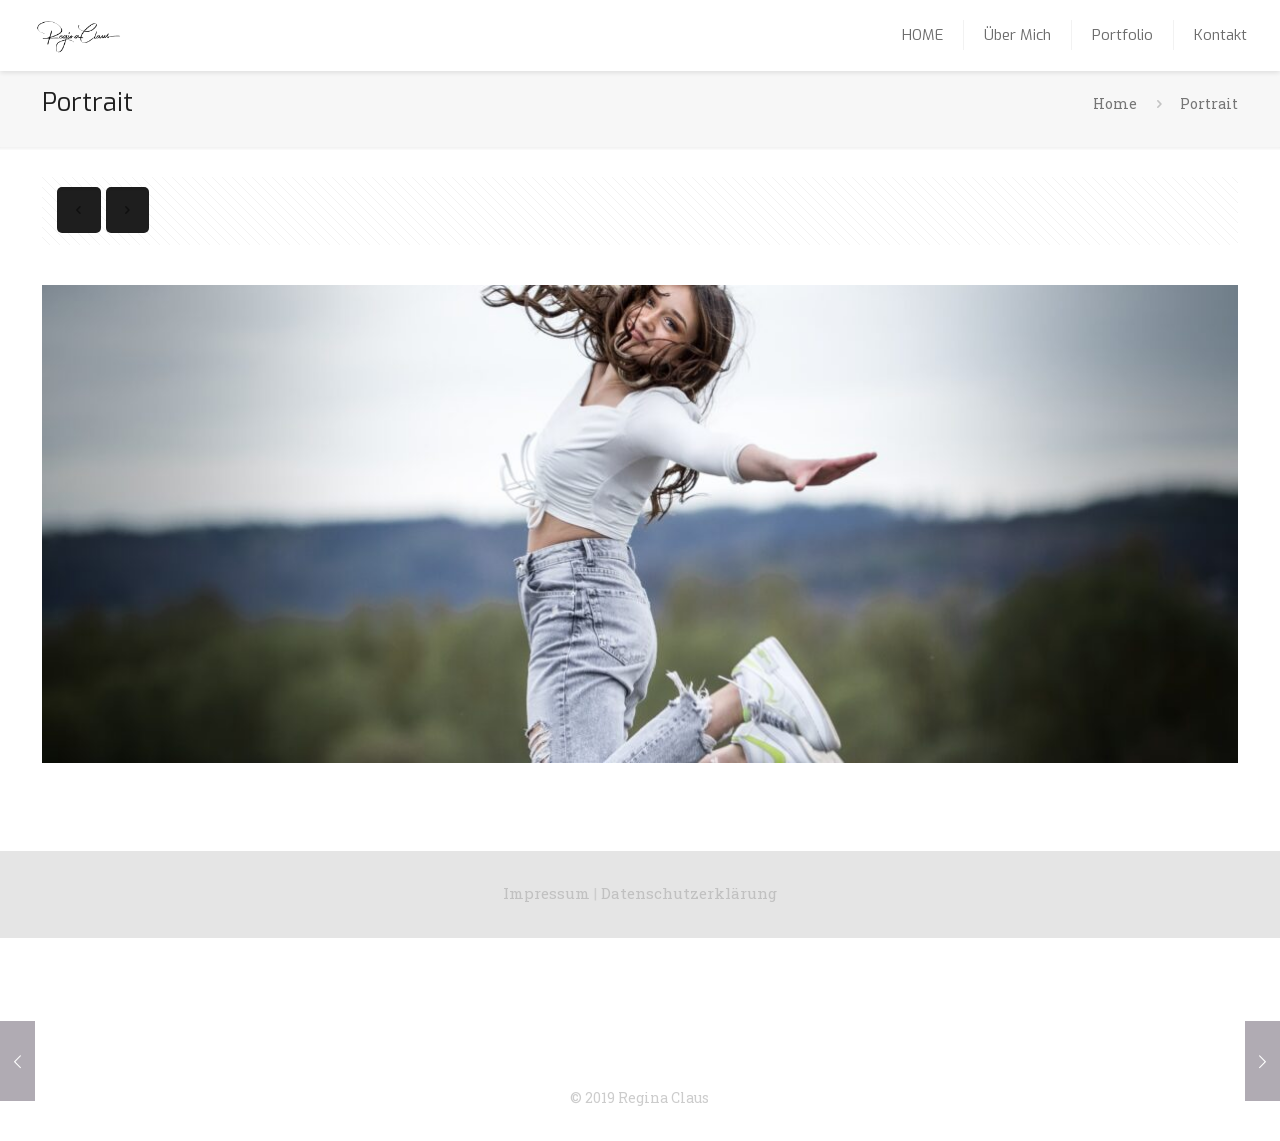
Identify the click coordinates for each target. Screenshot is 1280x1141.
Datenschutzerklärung (689, 893)
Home (1115, 103)
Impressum (546, 893)
